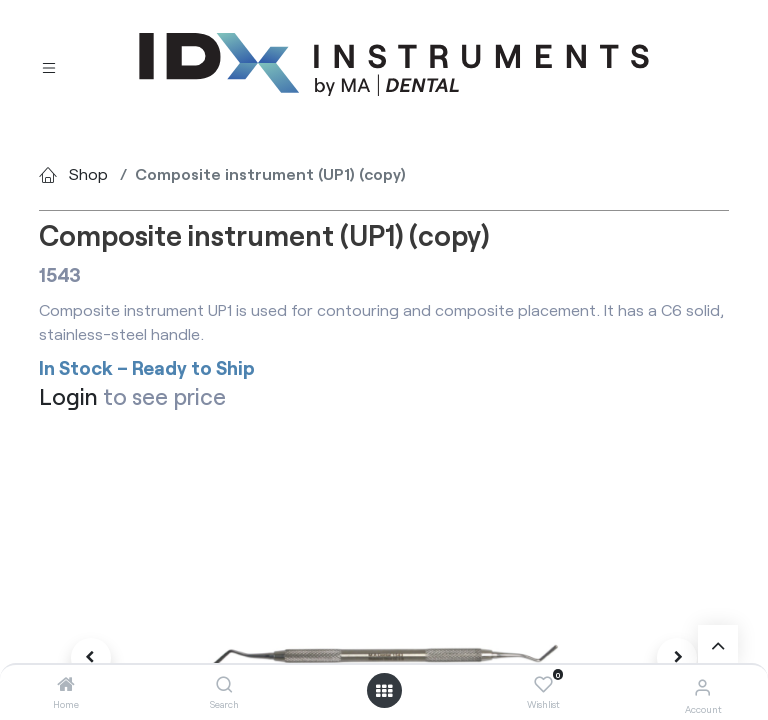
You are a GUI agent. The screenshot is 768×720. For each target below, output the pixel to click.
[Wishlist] (543, 685)
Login (68, 396)
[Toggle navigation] (49, 65)
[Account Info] (702, 686)
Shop (88, 173)
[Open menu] (384, 691)
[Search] (224, 684)
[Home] (66, 684)
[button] (91, 658)
